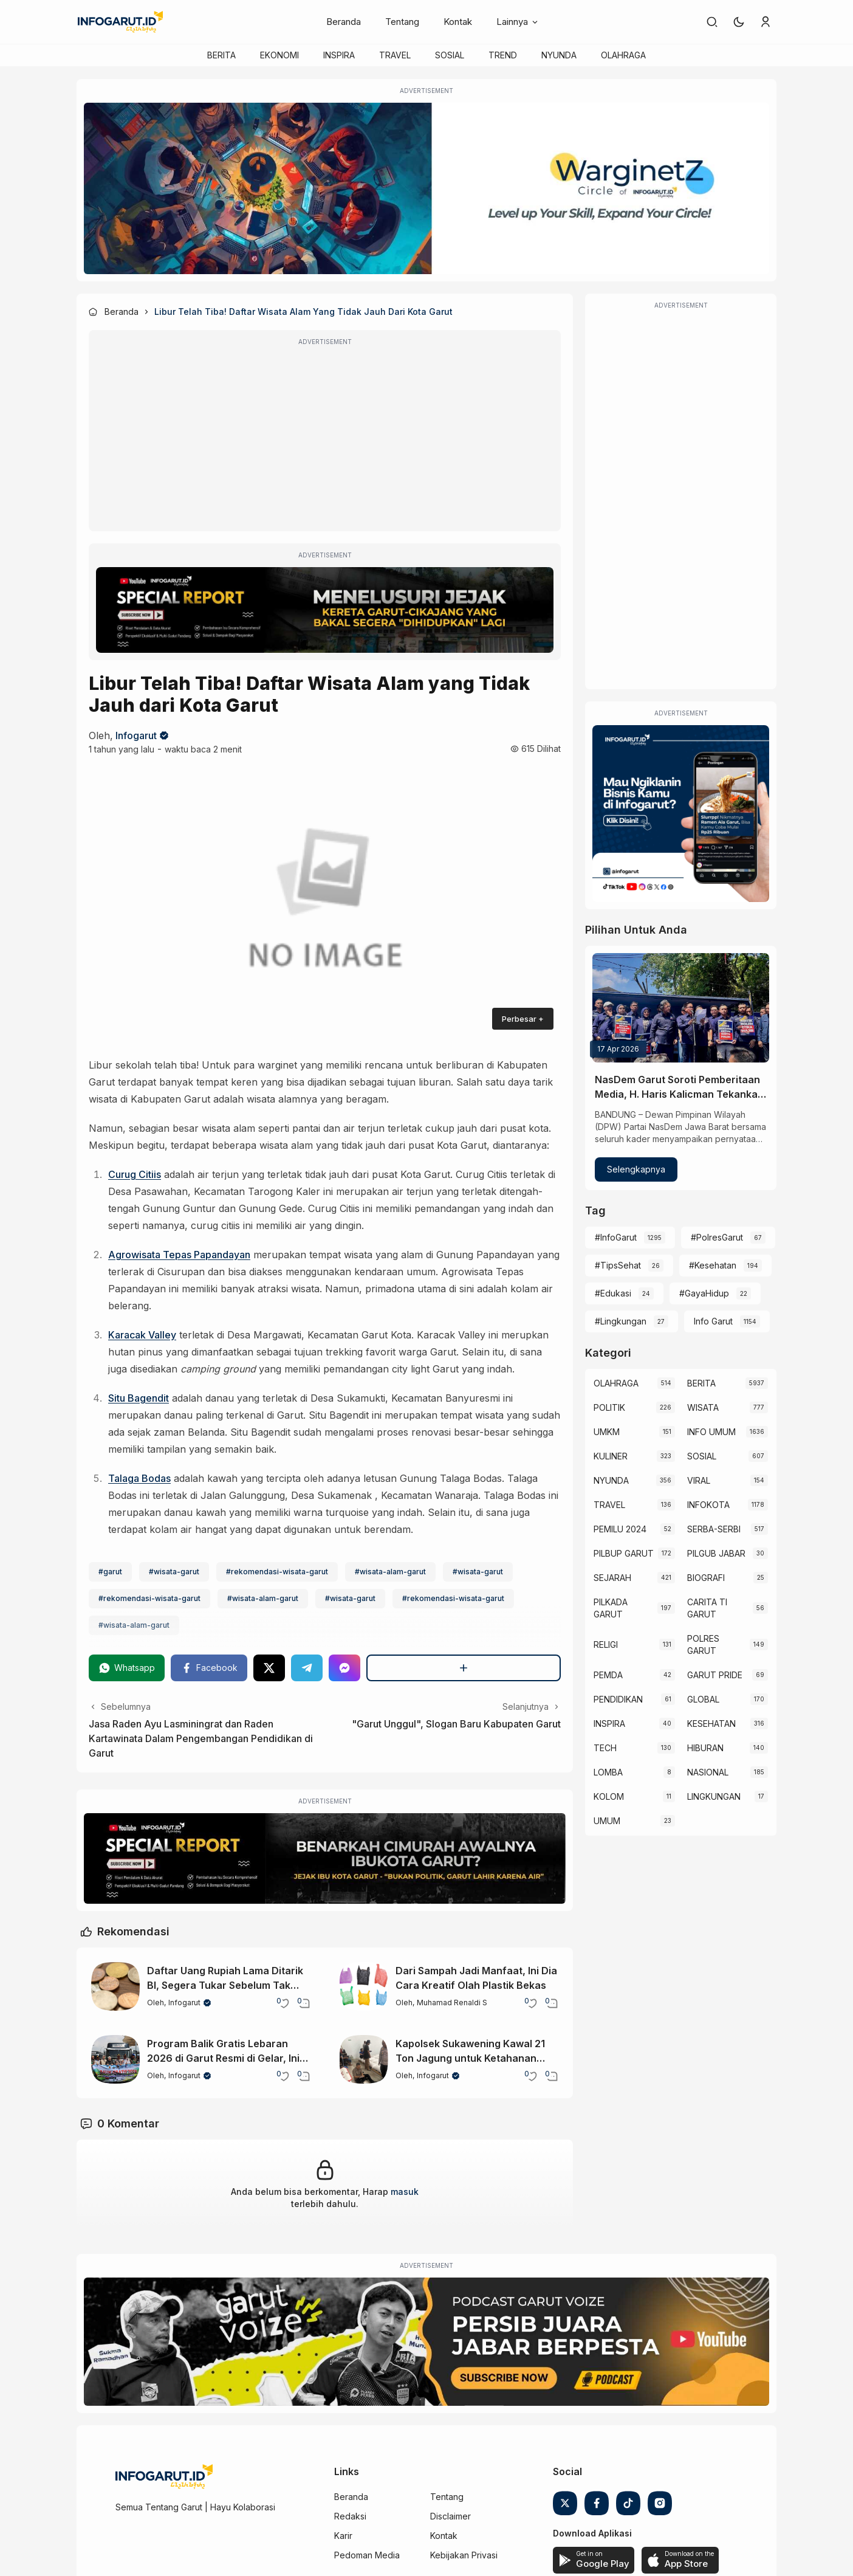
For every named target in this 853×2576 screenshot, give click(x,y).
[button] (739, 22)
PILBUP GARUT (624, 1553)
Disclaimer (450, 2516)
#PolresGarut (717, 1237)
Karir (343, 2535)
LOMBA (608, 1772)
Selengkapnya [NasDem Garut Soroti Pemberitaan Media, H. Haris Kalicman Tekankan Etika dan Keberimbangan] (636, 1169)
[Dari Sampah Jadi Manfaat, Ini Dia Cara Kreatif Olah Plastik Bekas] (364, 1986)
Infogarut (136, 735)
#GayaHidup (704, 1293)
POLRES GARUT (703, 1644)
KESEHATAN (711, 1723)
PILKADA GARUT (611, 1608)
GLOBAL (703, 1699)
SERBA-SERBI (714, 1529)
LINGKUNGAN (714, 1796)
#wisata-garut (174, 1571)
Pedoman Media (367, 2555)
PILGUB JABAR (716, 1553)
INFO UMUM (711, 1432)
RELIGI (606, 1644)
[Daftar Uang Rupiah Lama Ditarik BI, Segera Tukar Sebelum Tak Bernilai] (115, 1986)
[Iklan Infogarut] (680, 813)
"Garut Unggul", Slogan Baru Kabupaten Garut (456, 1724)
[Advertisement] (324, 439)
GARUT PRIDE (714, 1675)
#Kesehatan (712, 1265)
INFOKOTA (708, 1505)
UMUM (607, 1821)
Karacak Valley (142, 1335)
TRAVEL (395, 55)
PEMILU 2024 (620, 1529)
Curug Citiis (134, 1174)
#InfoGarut (616, 1237)
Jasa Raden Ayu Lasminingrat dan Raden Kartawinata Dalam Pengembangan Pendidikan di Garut (201, 1738)
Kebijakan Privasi (464, 2555)
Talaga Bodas (139, 1478)
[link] (712, 22)
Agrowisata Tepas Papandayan (179, 1254)
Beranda (343, 21)
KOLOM (609, 1796)
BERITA (221, 55)
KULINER (611, 1456)
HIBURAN (705, 1748)
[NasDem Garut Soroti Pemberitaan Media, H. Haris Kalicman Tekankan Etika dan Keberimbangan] (680, 1007)
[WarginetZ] (426, 188)
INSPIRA (339, 55)
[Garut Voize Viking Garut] (426, 2342)
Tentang (402, 21)
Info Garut (713, 1321)
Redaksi (350, 2516)
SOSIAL (449, 55)
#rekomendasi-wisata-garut (277, 1571)
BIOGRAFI (706, 1577)
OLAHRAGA (623, 55)
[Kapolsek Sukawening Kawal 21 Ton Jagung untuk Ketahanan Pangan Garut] (364, 2059)
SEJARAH (612, 1577)
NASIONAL (707, 1772)
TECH (605, 1748)
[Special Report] (324, 610)
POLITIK (609, 1407)
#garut (110, 1571)
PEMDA (608, 1675)
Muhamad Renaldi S (452, 2002)
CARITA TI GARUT (707, 1608)
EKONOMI (279, 55)
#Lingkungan (620, 1321)
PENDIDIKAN (618, 1699)
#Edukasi (613, 1293)
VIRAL (698, 1480)
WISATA (703, 1407)
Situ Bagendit (138, 1398)
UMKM (607, 1432)
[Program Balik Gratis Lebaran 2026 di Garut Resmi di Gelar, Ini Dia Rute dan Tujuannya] (115, 2059)
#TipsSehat (618, 1265)
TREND (502, 55)
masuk (405, 2191)
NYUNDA (559, 55)
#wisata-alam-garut (390, 1571)
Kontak (458, 21)
